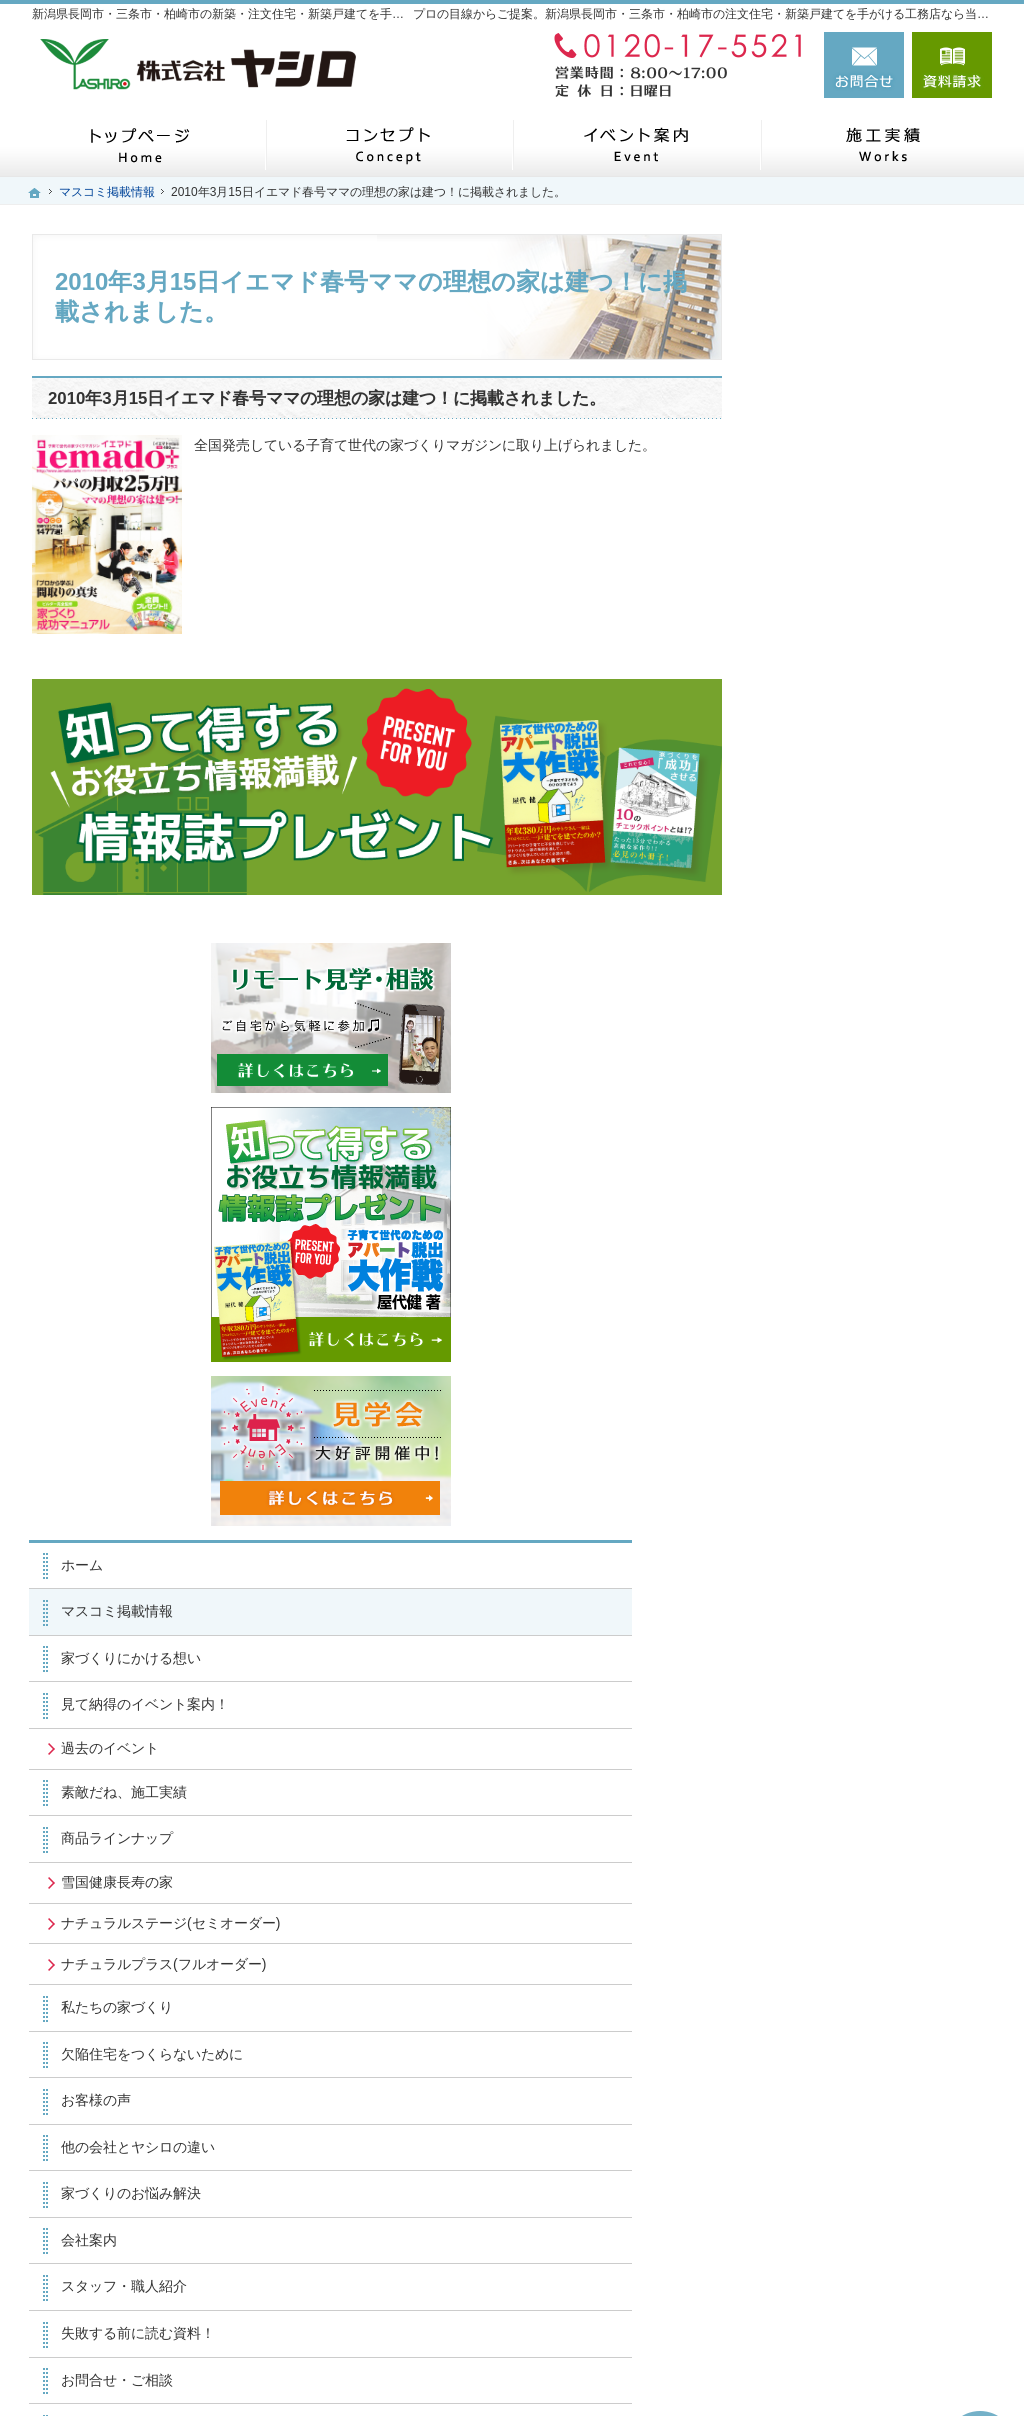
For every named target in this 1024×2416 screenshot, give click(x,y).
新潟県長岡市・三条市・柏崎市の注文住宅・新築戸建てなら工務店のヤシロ (680, 2367)
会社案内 (812, 1566)
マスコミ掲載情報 (840, 903)
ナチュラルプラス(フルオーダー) (870, 1282)
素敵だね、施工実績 (847, 1083)
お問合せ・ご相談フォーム (872, 2274)
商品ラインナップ (840, 1130)
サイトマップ (826, 1845)
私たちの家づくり (840, 1334)
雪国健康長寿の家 (840, 1173)
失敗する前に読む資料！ (861, 1659)
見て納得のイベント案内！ (868, 996)
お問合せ (864, 65)
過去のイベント (833, 1039)
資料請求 (952, 65)
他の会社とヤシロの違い (861, 1473)
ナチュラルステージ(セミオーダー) (877, 1223)
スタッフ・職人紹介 (847, 1613)
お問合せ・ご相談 (840, 1706)
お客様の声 (819, 1427)
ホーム (805, 856)
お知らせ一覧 (826, 1752)
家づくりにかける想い (854, 949)
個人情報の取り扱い (847, 1799)
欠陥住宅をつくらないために (875, 1380)
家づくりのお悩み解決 (854, 1520)
